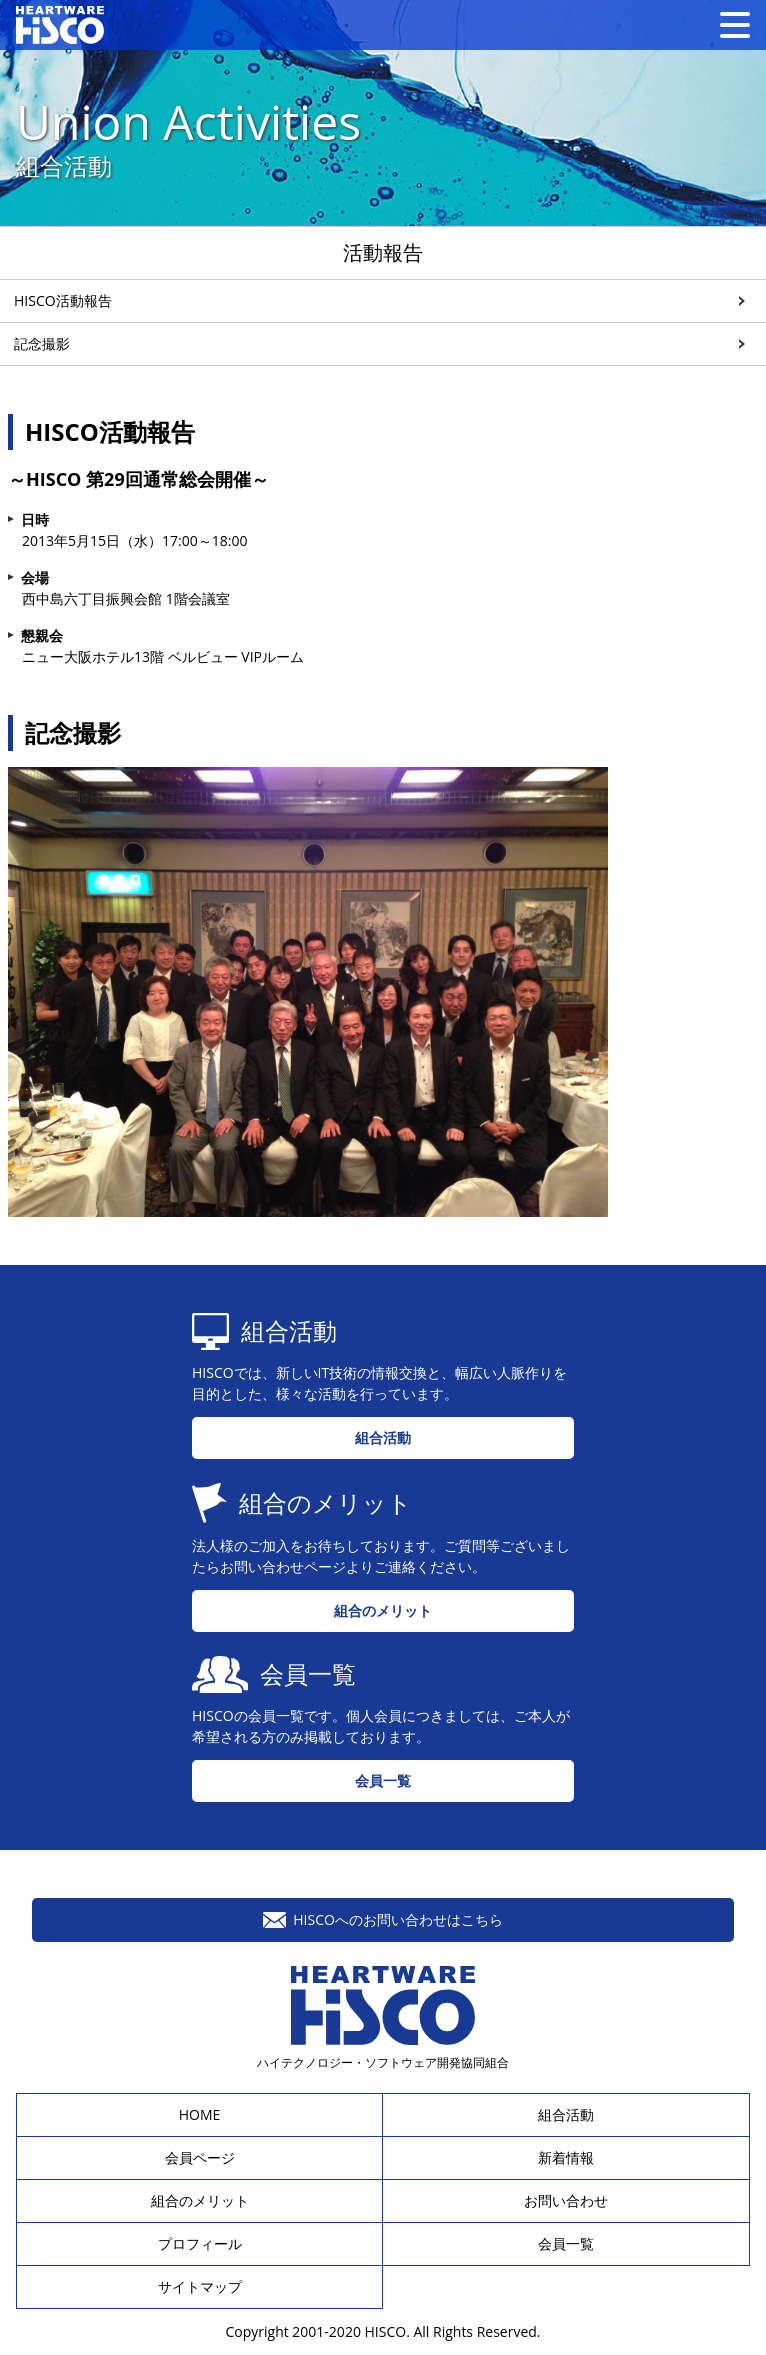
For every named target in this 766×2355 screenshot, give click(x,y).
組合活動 (383, 1437)
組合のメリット (383, 1610)
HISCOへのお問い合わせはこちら (383, 1919)
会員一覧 (383, 1780)
